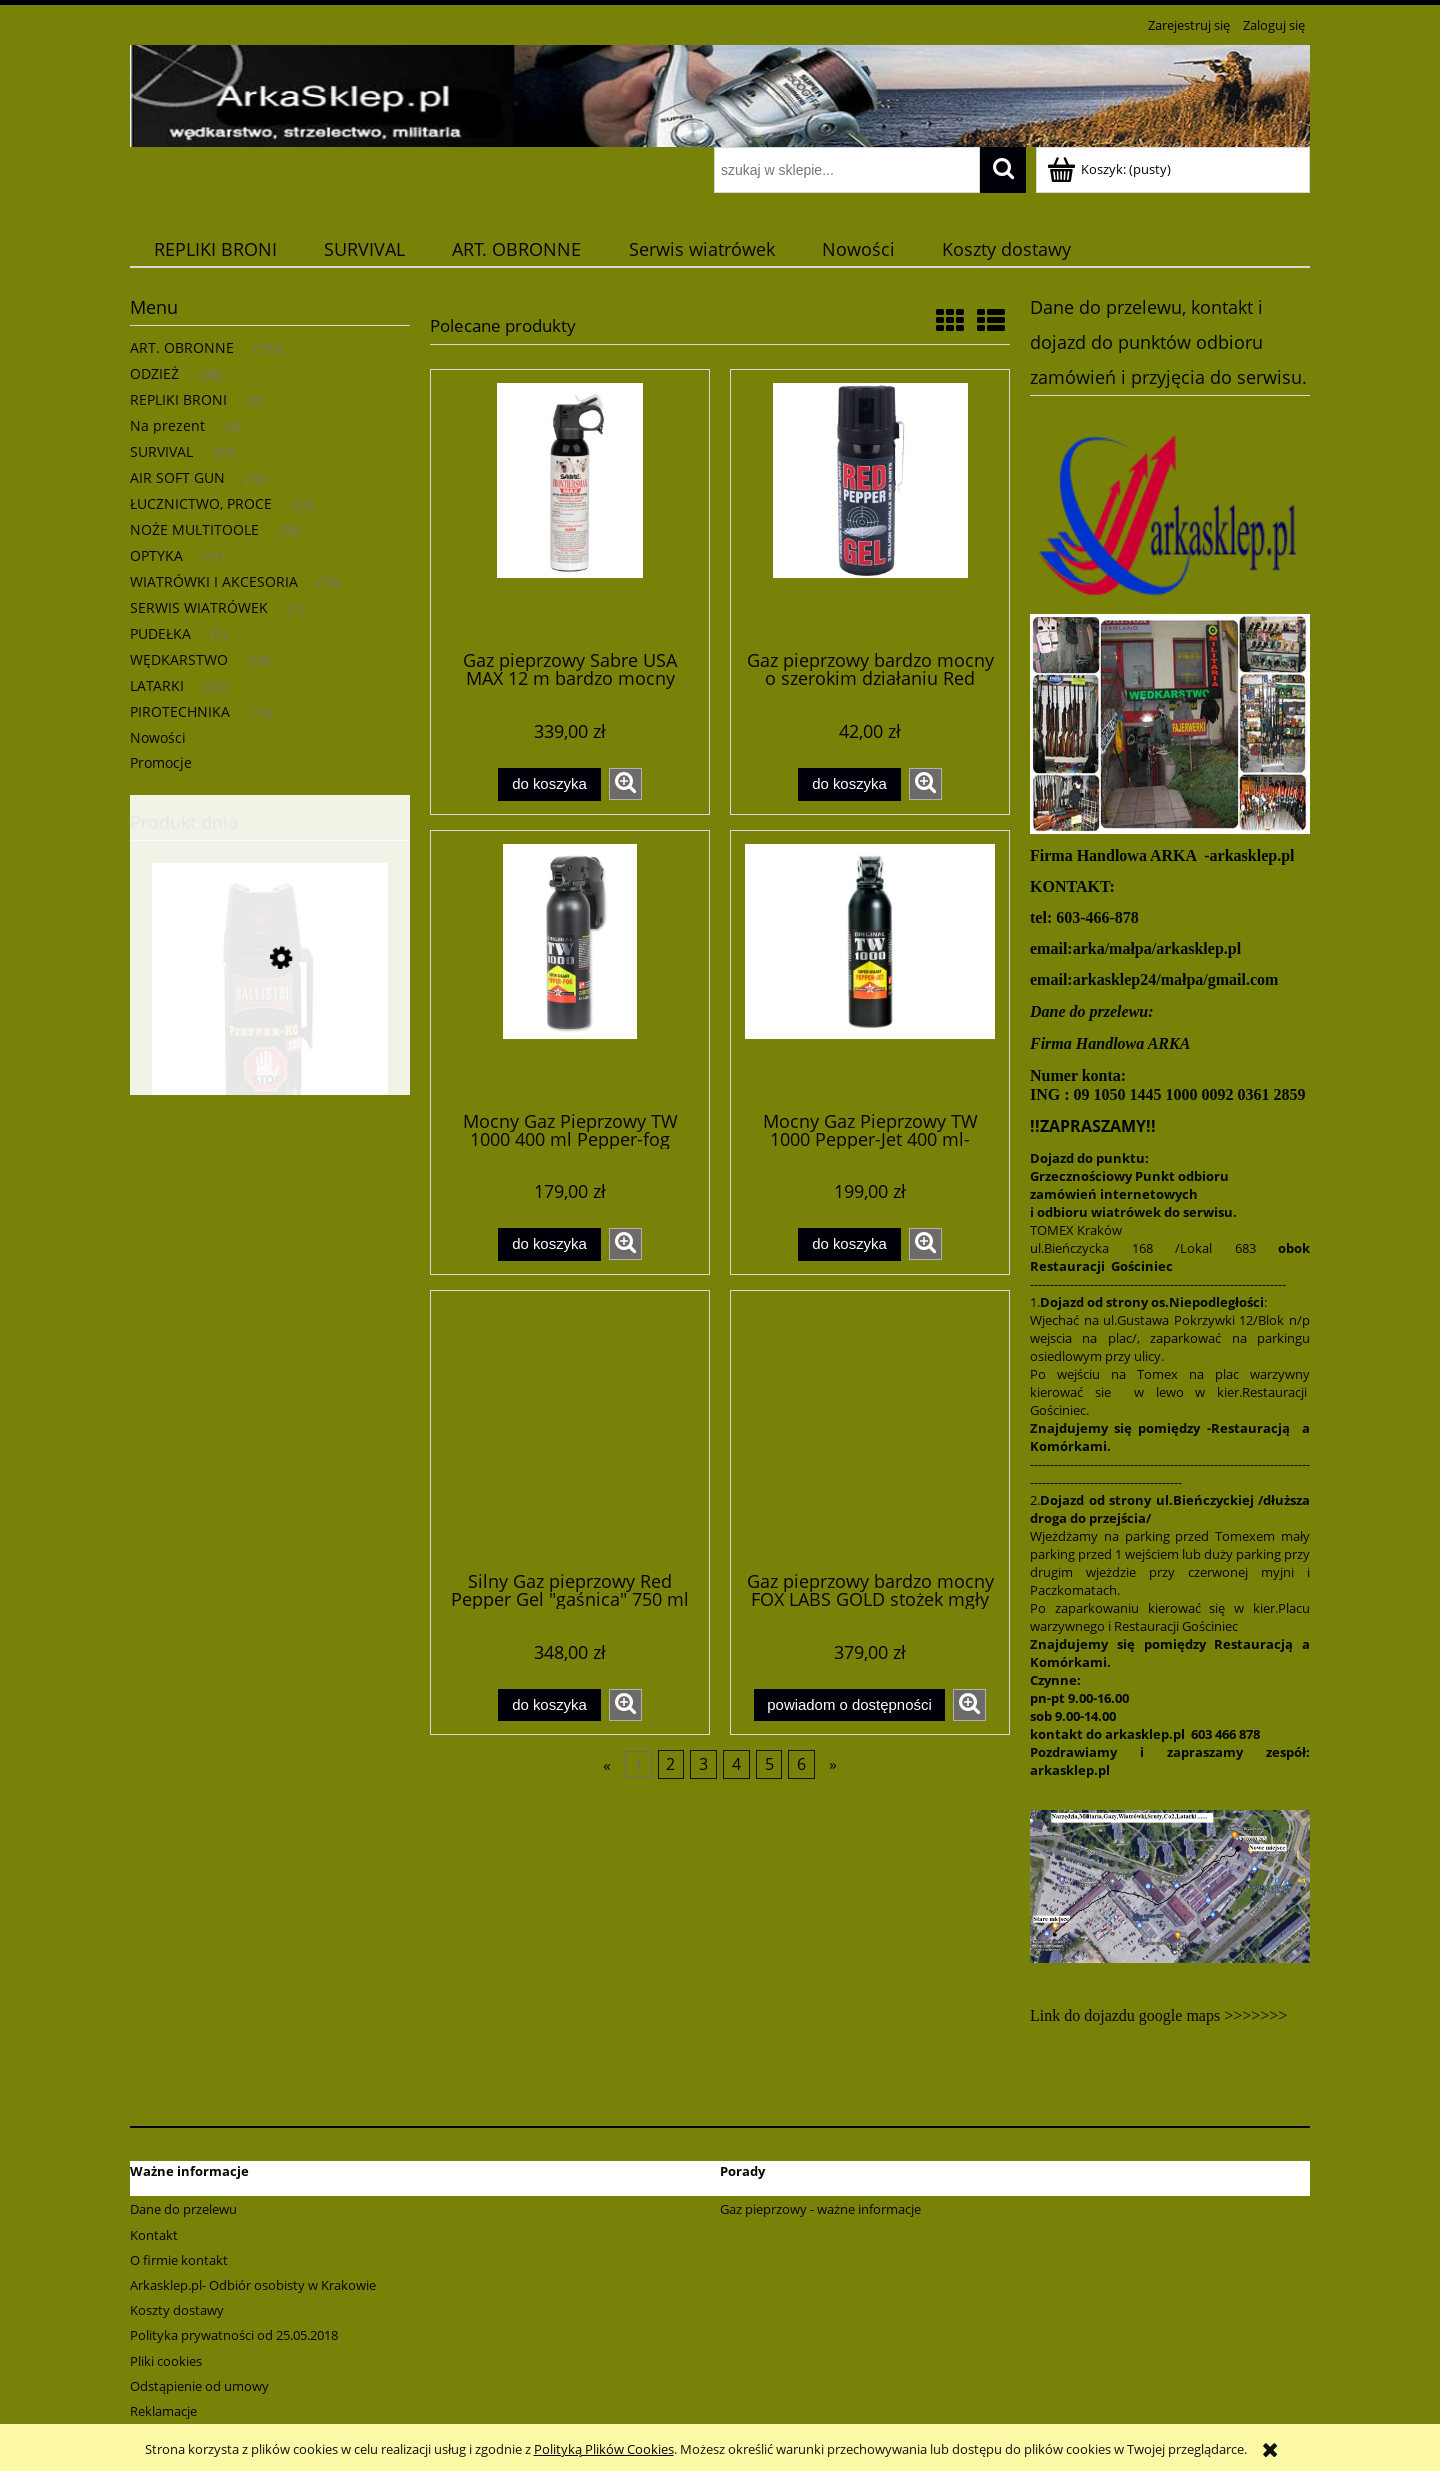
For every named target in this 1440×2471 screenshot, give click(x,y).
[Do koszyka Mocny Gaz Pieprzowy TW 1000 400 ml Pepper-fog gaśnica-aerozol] (549, 1244)
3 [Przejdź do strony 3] (703, 1765)
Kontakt (154, 2235)
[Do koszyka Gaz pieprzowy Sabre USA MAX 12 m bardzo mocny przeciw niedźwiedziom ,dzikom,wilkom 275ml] (549, 784)
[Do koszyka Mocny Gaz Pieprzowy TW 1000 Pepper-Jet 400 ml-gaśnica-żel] (849, 1244)
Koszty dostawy (177, 2310)
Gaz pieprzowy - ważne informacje (820, 2209)
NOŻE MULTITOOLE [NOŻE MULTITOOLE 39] (194, 529)
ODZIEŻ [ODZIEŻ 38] (154, 373)
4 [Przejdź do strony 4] (736, 1765)
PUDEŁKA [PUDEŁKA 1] (160, 633)
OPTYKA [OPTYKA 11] (156, 555)
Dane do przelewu (183, 2209)
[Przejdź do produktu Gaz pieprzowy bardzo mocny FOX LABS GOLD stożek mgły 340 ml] (870, 1429)
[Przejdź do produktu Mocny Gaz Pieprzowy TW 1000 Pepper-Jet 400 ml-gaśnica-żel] (870, 969)
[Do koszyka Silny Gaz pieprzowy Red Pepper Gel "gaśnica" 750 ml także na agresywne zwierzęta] (549, 1705)
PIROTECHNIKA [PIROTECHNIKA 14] (180, 711)
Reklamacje (163, 2411)
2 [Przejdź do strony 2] (670, 1765)
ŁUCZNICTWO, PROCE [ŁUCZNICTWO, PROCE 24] (201, 503)
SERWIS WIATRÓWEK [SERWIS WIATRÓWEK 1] (199, 607)
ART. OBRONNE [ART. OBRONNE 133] (182, 347)
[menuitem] (215, 249)
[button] (625, 784)
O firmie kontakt (179, 2260)
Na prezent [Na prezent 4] (167, 425)
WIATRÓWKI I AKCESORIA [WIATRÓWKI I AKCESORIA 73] (214, 581)
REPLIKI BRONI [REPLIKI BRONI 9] (178, 399)
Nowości (158, 737)
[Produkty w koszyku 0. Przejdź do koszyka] (1110, 169)
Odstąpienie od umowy (199, 2386)
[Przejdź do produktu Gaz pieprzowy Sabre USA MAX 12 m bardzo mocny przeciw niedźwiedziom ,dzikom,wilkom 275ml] (570, 508)
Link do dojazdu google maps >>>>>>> (1158, 2015)
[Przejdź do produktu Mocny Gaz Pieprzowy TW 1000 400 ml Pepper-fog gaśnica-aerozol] (570, 969)
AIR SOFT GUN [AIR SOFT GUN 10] (177, 477)
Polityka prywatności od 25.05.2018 (234, 2335)
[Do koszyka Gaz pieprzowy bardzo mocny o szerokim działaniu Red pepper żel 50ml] (849, 784)
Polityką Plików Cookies (604, 2449)
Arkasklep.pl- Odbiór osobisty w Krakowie (253, 2285)
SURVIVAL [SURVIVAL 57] (161, 451)
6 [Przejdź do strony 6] (801, 1765)
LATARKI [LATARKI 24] (157, 685)
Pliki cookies (166, 2361)
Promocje (161, 762)
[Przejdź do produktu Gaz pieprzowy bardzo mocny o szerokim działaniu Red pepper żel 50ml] (870, 508)
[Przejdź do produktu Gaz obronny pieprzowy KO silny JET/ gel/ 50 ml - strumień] (270, 1053)
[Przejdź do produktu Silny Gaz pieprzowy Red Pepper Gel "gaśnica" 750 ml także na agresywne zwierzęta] (570, 1429)
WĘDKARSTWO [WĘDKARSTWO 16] (179, 659)
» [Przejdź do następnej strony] (833, 1765)
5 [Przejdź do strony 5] (769, 1765)
